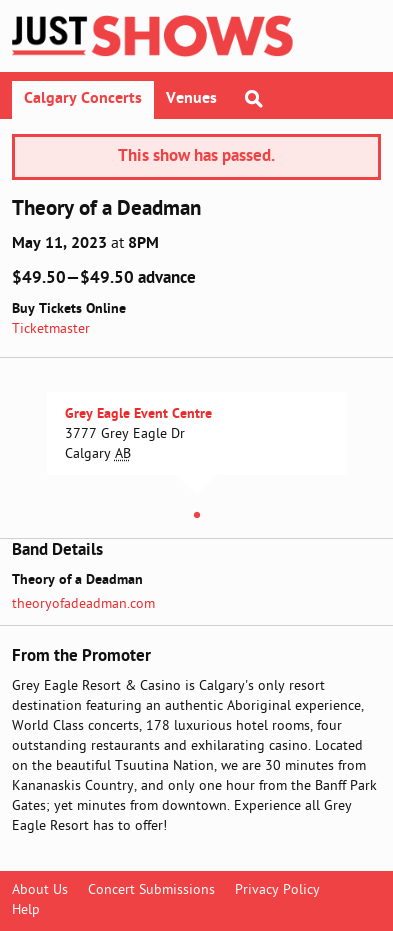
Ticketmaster (51, 329)
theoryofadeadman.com (83, 604)
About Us (40, 890)
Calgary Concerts (83, 99)
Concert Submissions (151, 890)
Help (26, 910)
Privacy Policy (277, 890)
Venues (191, 99)
